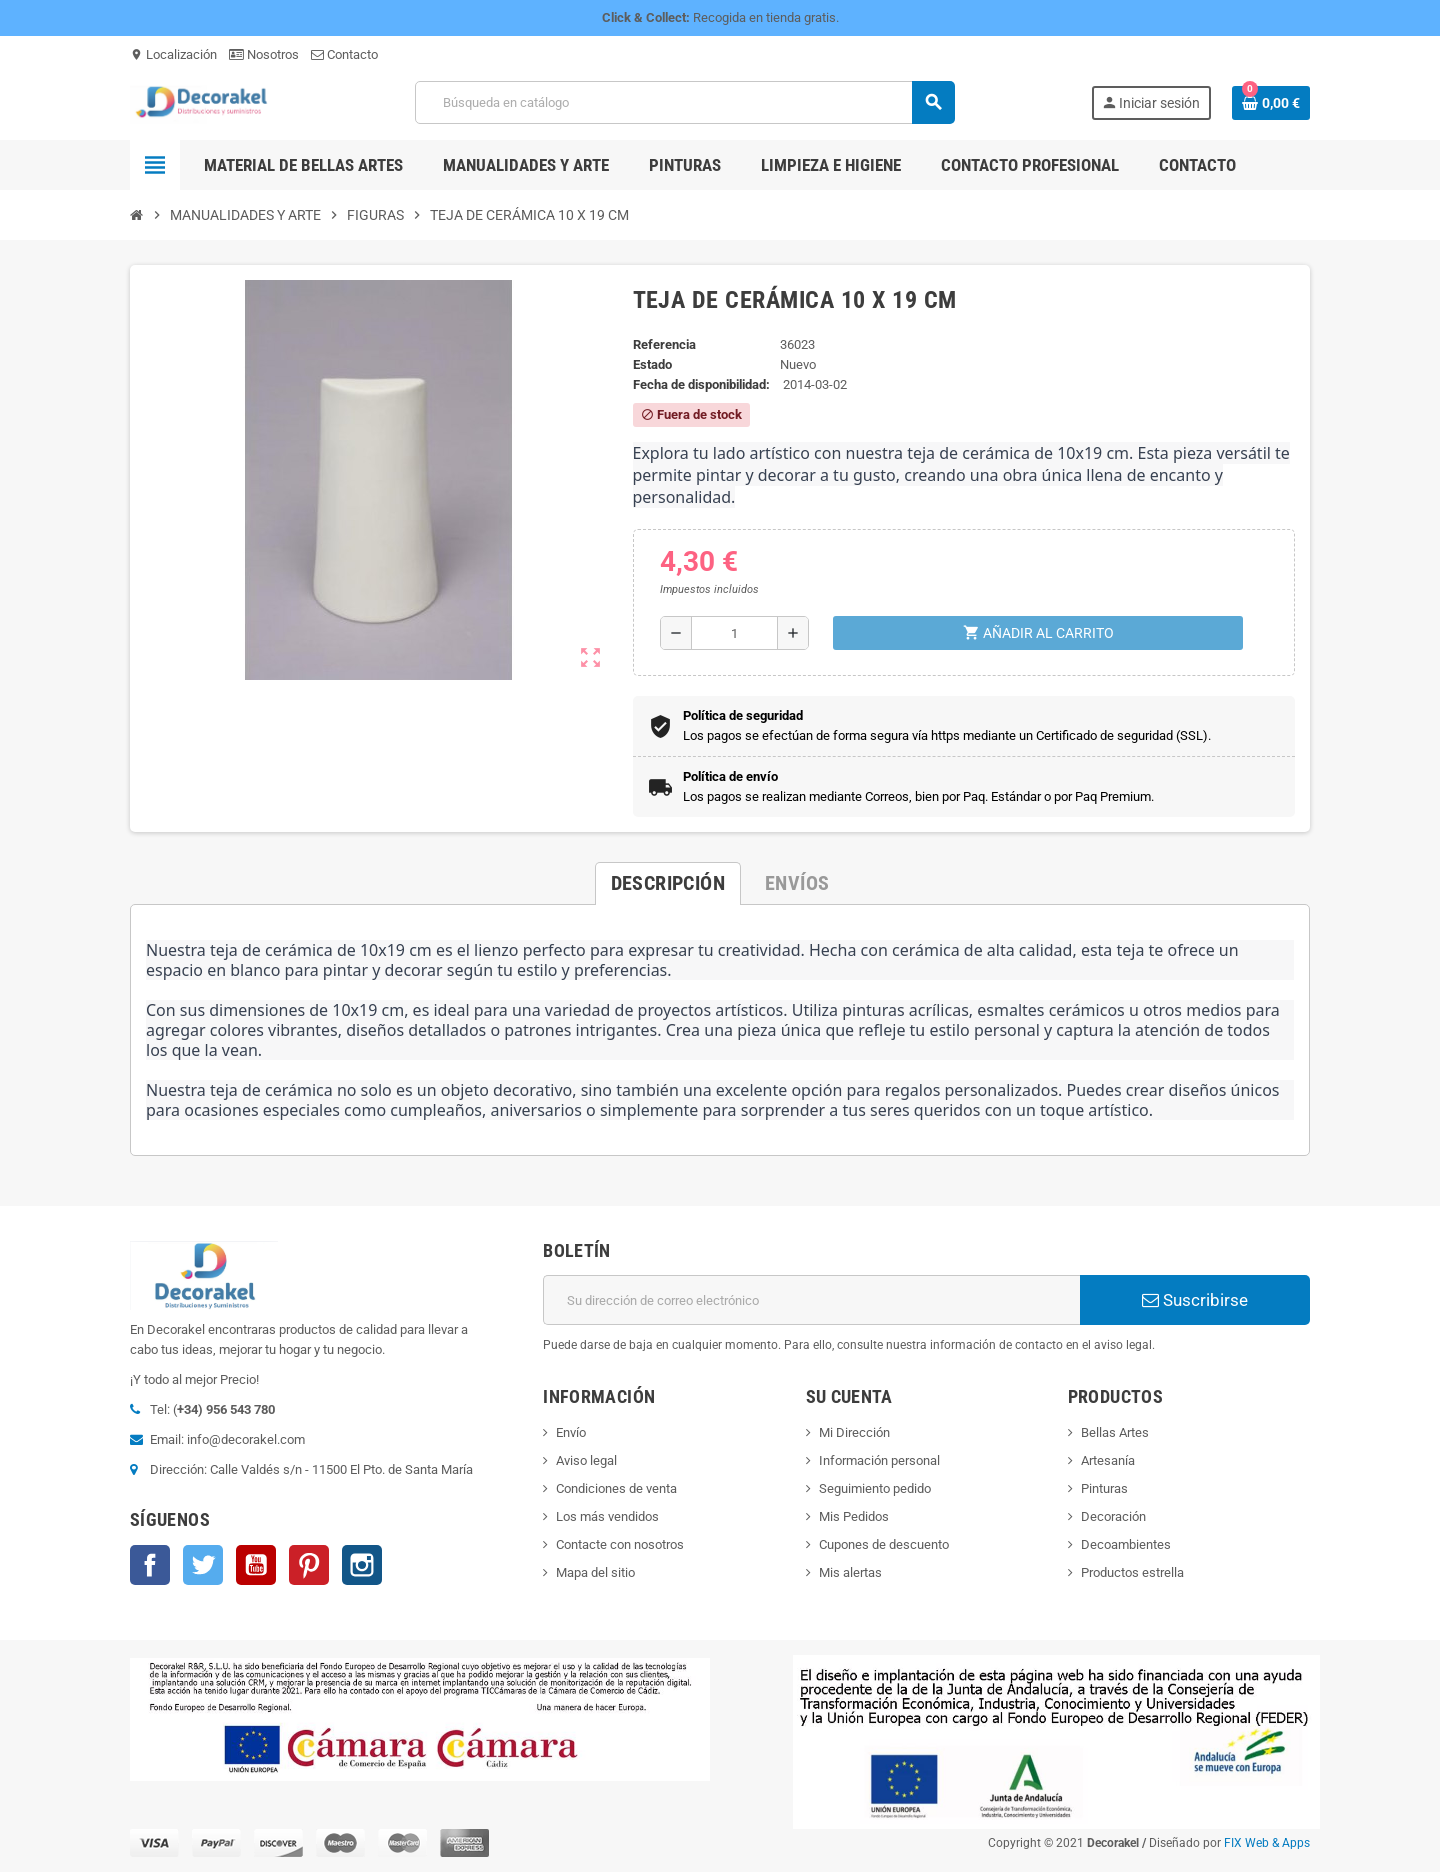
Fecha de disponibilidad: (701, 384)
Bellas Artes (1115, 1432)
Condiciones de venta (616, 1488)
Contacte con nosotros (620, 1544)
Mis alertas (850, 1572)
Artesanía (1108, 1460)
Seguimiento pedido (875, 1488)
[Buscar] (684, 102)
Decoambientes (1126, 1544)
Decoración (1113, 1516)
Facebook (150, 1565)
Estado (652, 364)
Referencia (664, 344)
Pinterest (309, 1565)
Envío (571, 1432)
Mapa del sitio (595, 1572)
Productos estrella (1132, 1572)
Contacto (344, 54)
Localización (173, 54)
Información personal (879, 1460)
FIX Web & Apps (1267, 1843)
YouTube (256, 1565)
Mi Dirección (854, 1432)
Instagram (362, 1565)
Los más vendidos (607, 1516)
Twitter (203, 1565)
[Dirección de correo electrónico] (811, 1300)
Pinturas (1104, 1488)
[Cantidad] (734, 633)
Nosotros (264, 54)
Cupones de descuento (884, 1544)
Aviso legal (586, 1460)
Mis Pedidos (854, 1516)
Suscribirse (1195, 1300)
